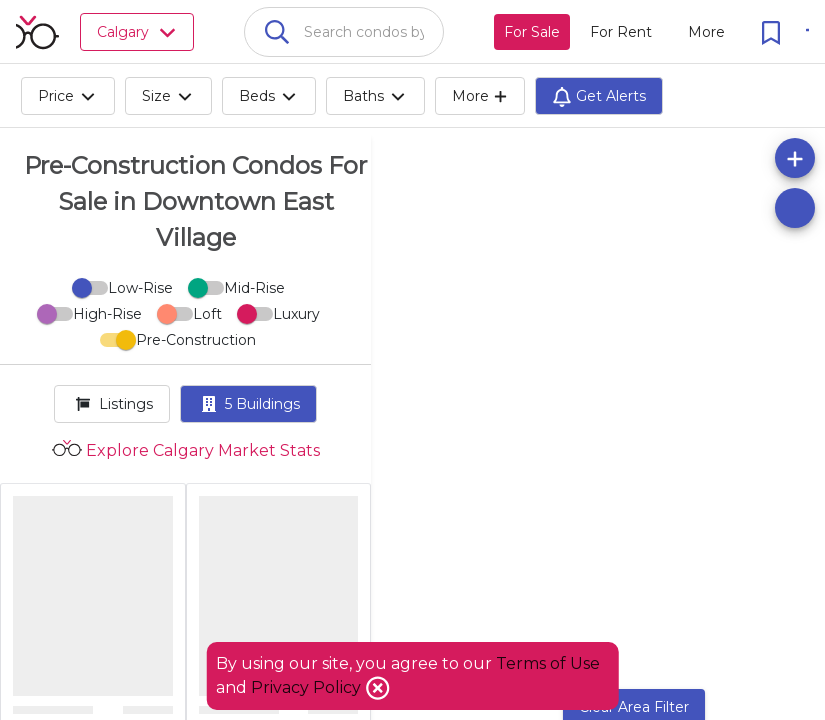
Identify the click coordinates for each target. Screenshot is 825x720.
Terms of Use (548, 663)
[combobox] (344, 32)
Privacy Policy (308, 687)
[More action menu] (706, 32)
